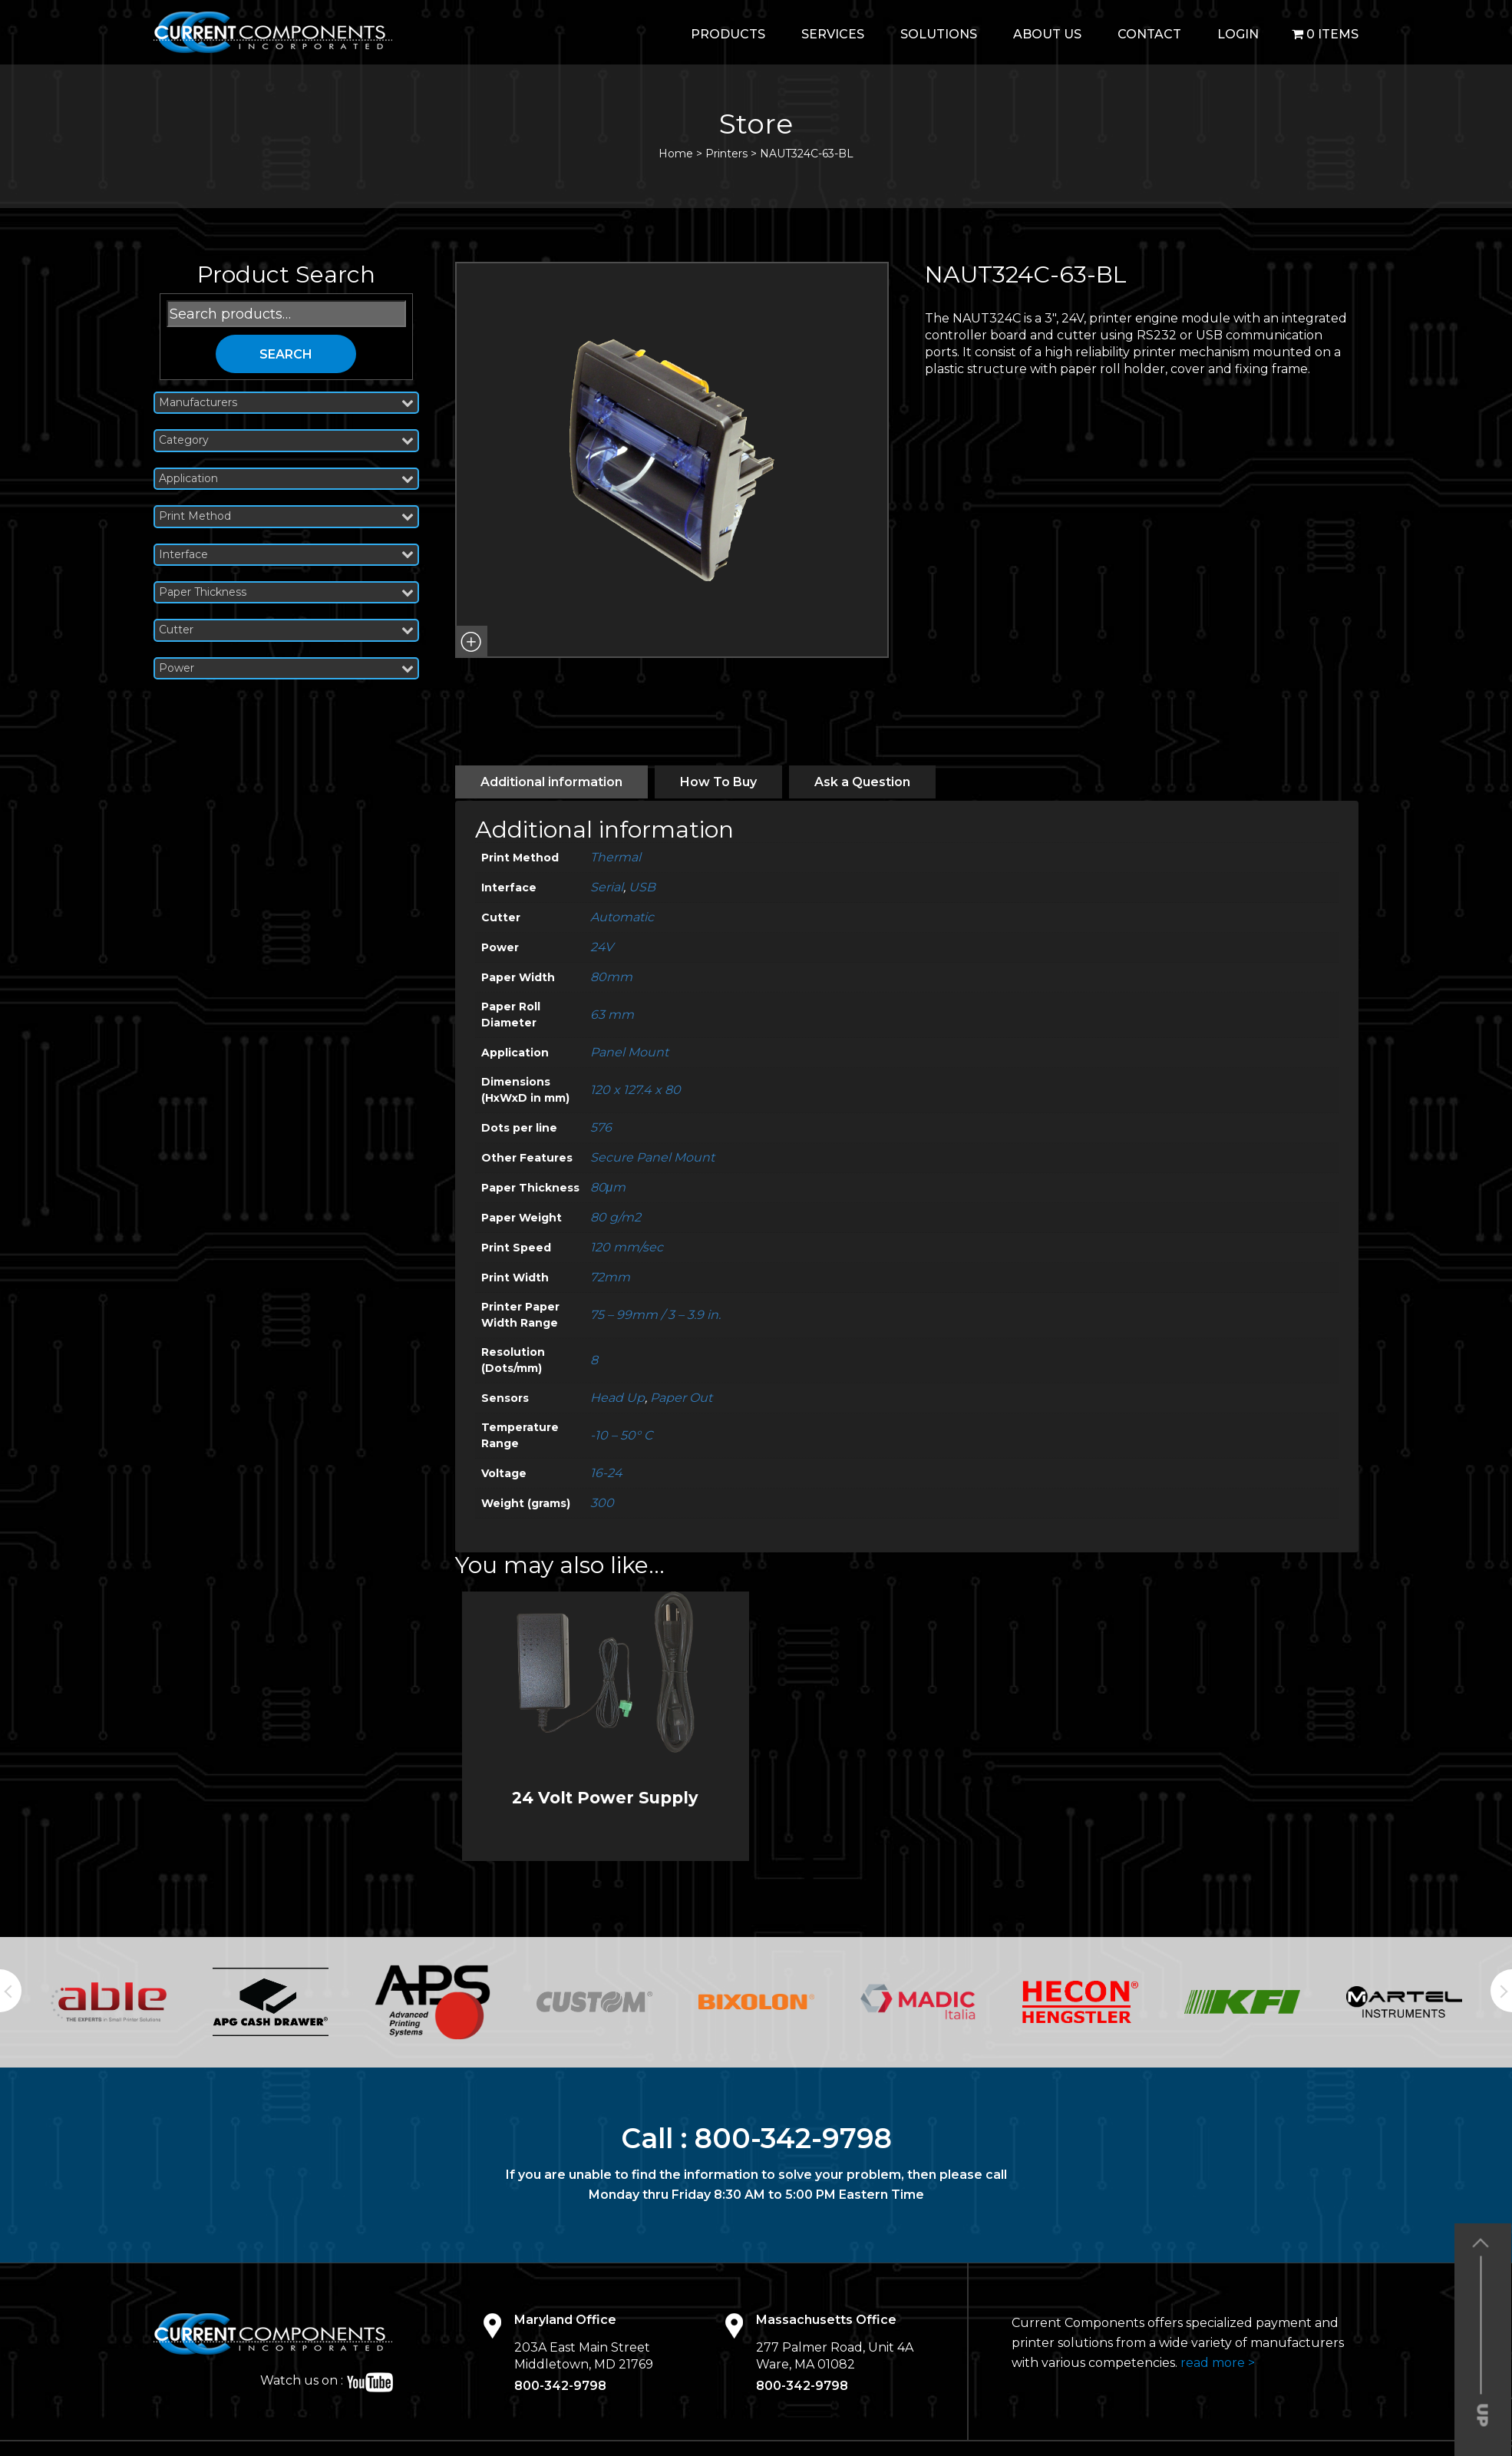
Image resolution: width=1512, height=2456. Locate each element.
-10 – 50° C (621, 1435)
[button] (471, 642)
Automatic (622, 917)
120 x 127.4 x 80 (635, 1090)
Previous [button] (10, 1990)
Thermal (615, 857)
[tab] (551, 781)
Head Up (617, 1397)
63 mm (612, 1014)
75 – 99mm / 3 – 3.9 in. (655, 1314)
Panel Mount (629, 1052)
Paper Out (681, 1397)
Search (285, 354)
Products (728, 34)
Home (676, 153)
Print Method (286, 516)
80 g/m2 (615, 1217)
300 (602, 1503)
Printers (726, 153)
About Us (1047, 34)
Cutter (286, 630)
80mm (611, 977)
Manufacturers (286, 402)
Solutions (938, 34)
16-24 (606, 1473)
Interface (286, 554)
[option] (109, 2001)
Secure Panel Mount (652, 1157)
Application (286, 478)
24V (601, 947)
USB (642, 887)
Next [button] (1501, 1990)
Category (286, 440)
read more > (1217, 2362)
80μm (608, 1187)
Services (832, 34)
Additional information (551, 782)
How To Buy (718, 782)
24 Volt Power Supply (605, 1797)
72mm (610, 1277)
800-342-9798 (793, 2138)
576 (601, 1127)
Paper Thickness (286, 592)
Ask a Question (862, 782)
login (1238, 34)
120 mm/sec (626, 1247)
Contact (1149, 34)
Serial (606, 887)
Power (286, 668)
